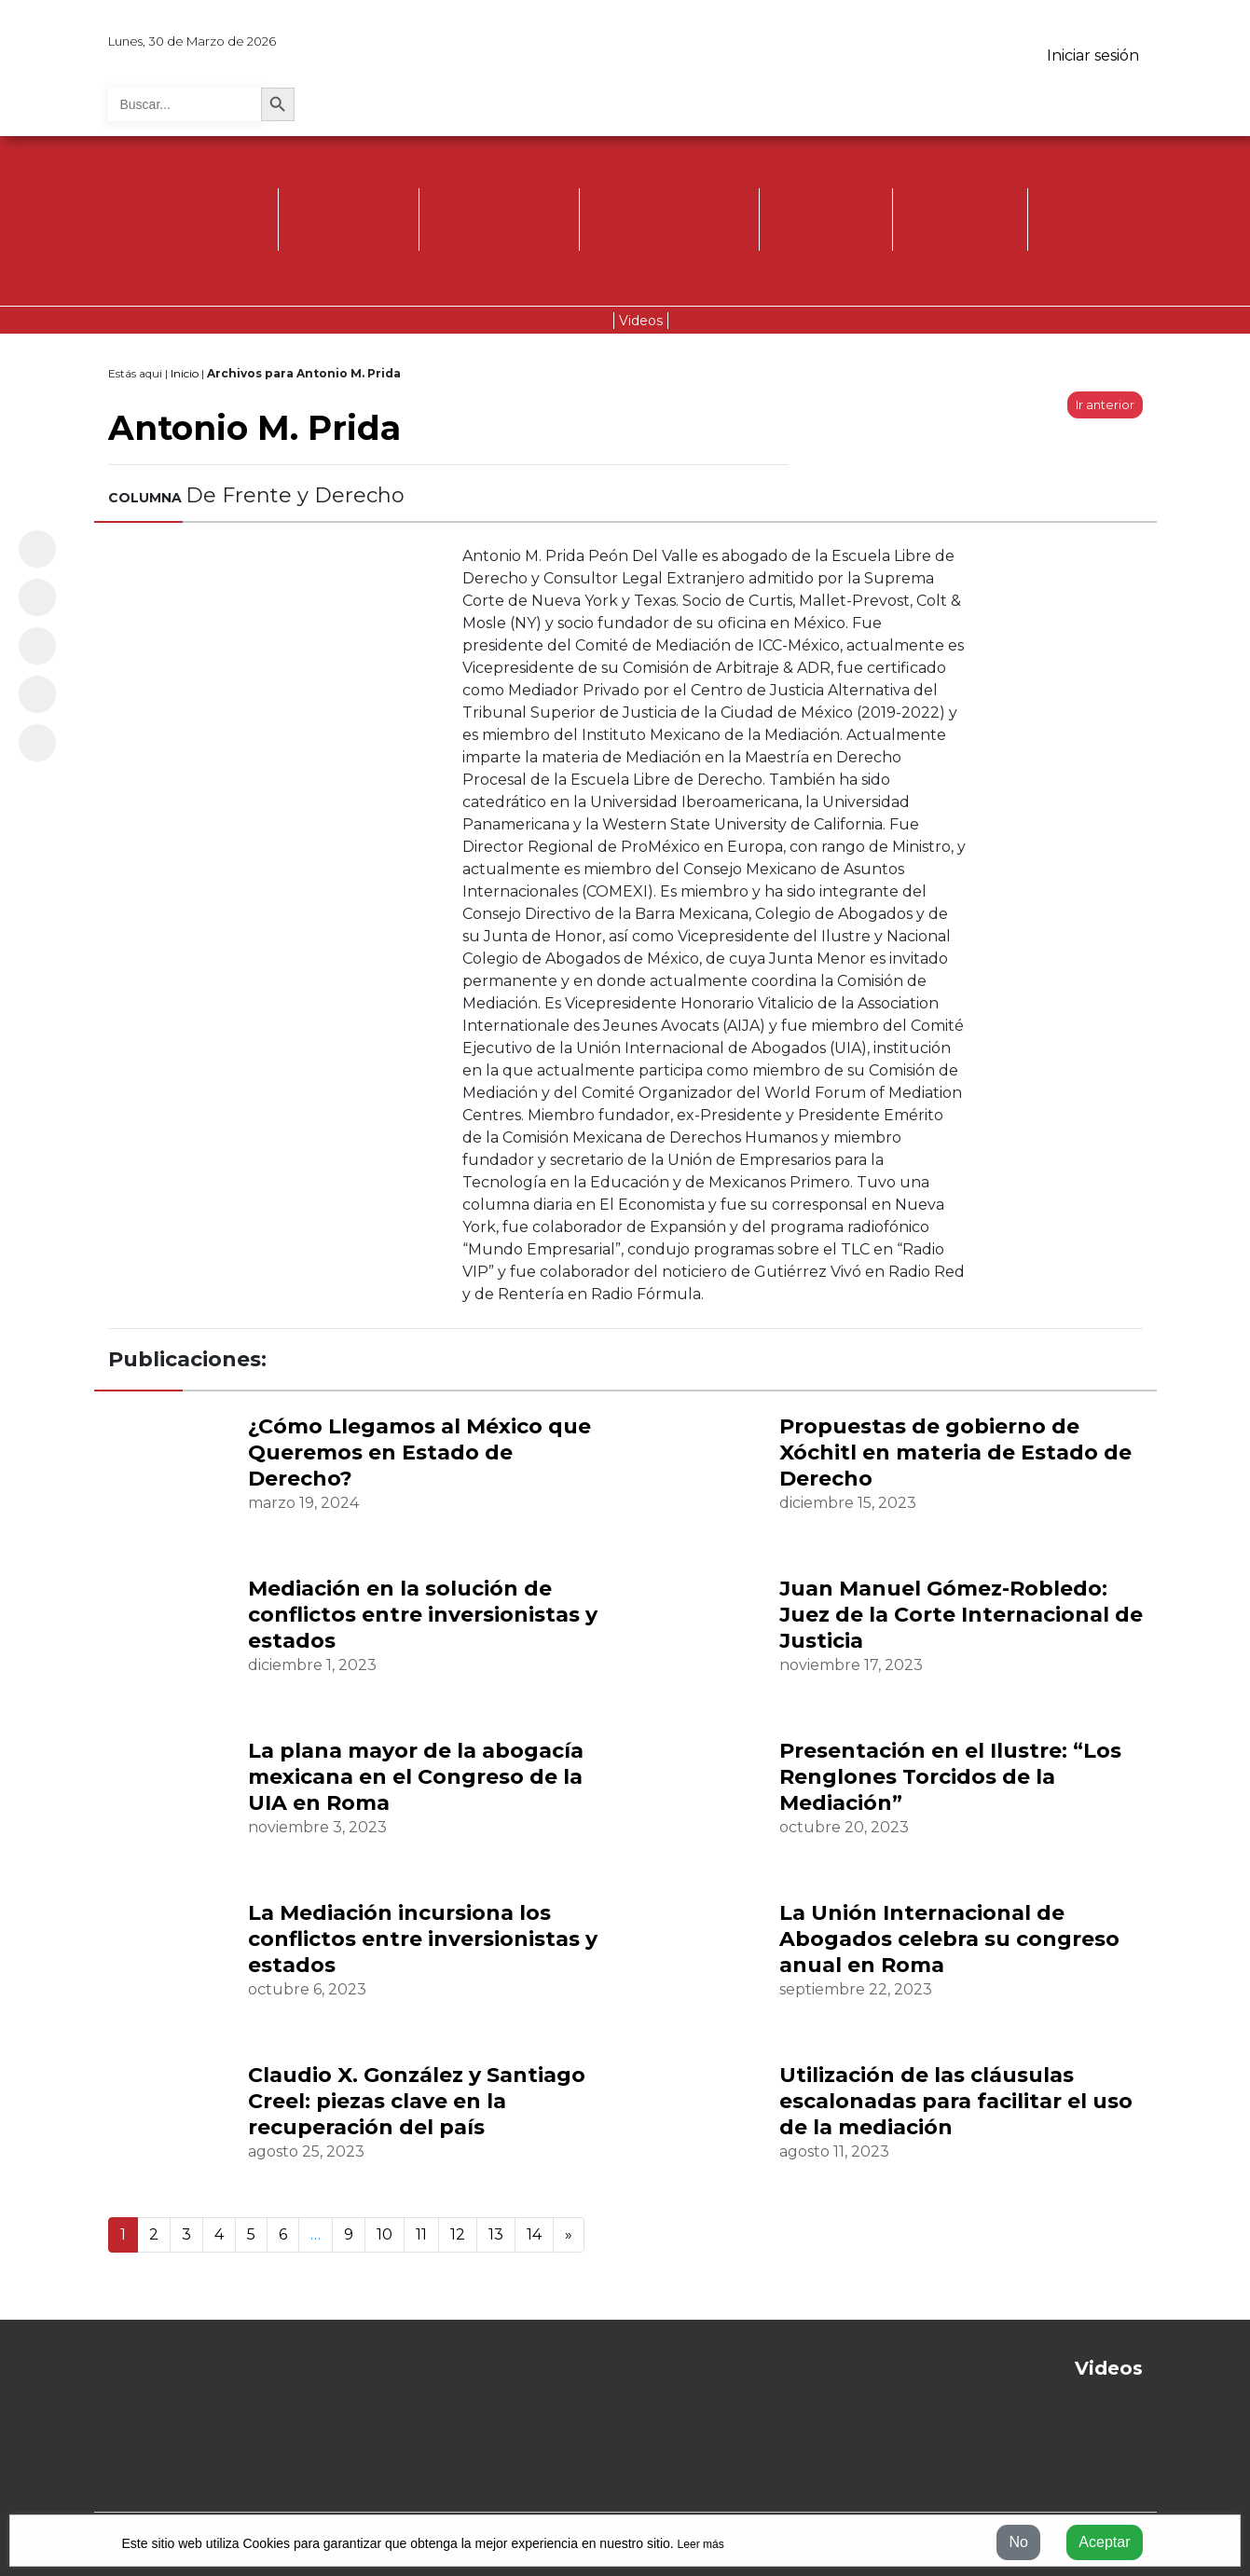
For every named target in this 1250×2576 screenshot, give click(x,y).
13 (495, 2234)
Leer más (701, 2544)
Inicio (185, 373)
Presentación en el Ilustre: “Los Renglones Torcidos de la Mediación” (950, 1777)
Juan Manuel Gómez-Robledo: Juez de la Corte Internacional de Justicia (961, 1614)
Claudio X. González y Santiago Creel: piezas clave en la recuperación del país (416, 2101)
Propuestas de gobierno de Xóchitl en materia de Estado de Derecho (955, 1452)
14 (534, 2234)
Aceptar (1104, 2542)
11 (421, 2234)
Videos (641, 320)
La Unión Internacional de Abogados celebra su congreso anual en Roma (949, 1939)
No (1018, 2542)
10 (384, 2234)
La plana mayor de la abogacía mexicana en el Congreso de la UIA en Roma (416, 1777)
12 (457, 2234)
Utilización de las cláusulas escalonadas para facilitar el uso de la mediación (956, 2101)
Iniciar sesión (1093, 55)
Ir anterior (1105, 405)
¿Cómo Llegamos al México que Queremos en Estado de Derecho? (419, 1452)
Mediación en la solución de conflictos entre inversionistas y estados (423, 1614)
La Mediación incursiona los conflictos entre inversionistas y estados (423, 1939)
